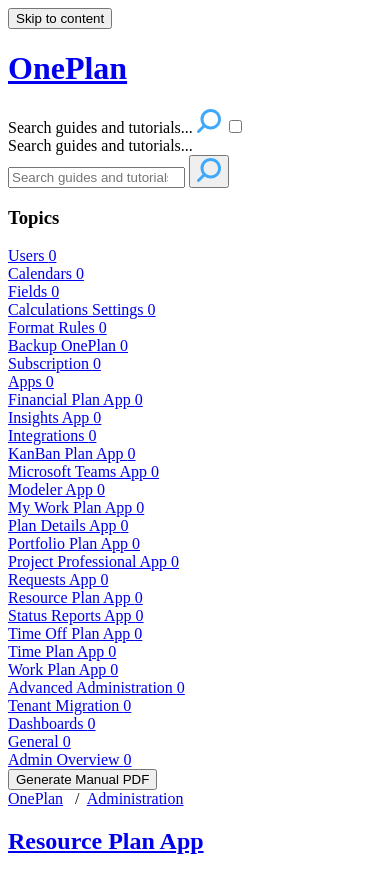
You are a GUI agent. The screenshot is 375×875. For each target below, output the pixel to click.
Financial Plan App (75, 399)
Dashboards (52, 723)
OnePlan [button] (67, 68)
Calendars (46, 273)
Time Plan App (62, 651)
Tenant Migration (69, 705)
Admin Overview (70, 759)
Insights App (54, 417)
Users (32, 255)
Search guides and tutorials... (100, 145)
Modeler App (56, 489)
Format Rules (57, 327)
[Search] (96, 177)
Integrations (52, 435)
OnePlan (35, 798)
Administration (135, 798)
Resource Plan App (75, 597)
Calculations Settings (82, 309)
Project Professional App (93, 561)
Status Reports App (76, 615)
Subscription (54, 363)
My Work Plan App (76, 507)
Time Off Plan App (75, 633)
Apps (31, 381)
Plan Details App (68, 525)
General (39, 741)
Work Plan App (63, 669)
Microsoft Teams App (83, 471)
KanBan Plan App (72, 453)
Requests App (58, 579)
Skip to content (60, 18)
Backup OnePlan (68, 345)
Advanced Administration (96, 687)
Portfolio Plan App (74, 543)
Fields (33, 291)
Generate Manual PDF (82, 779)
